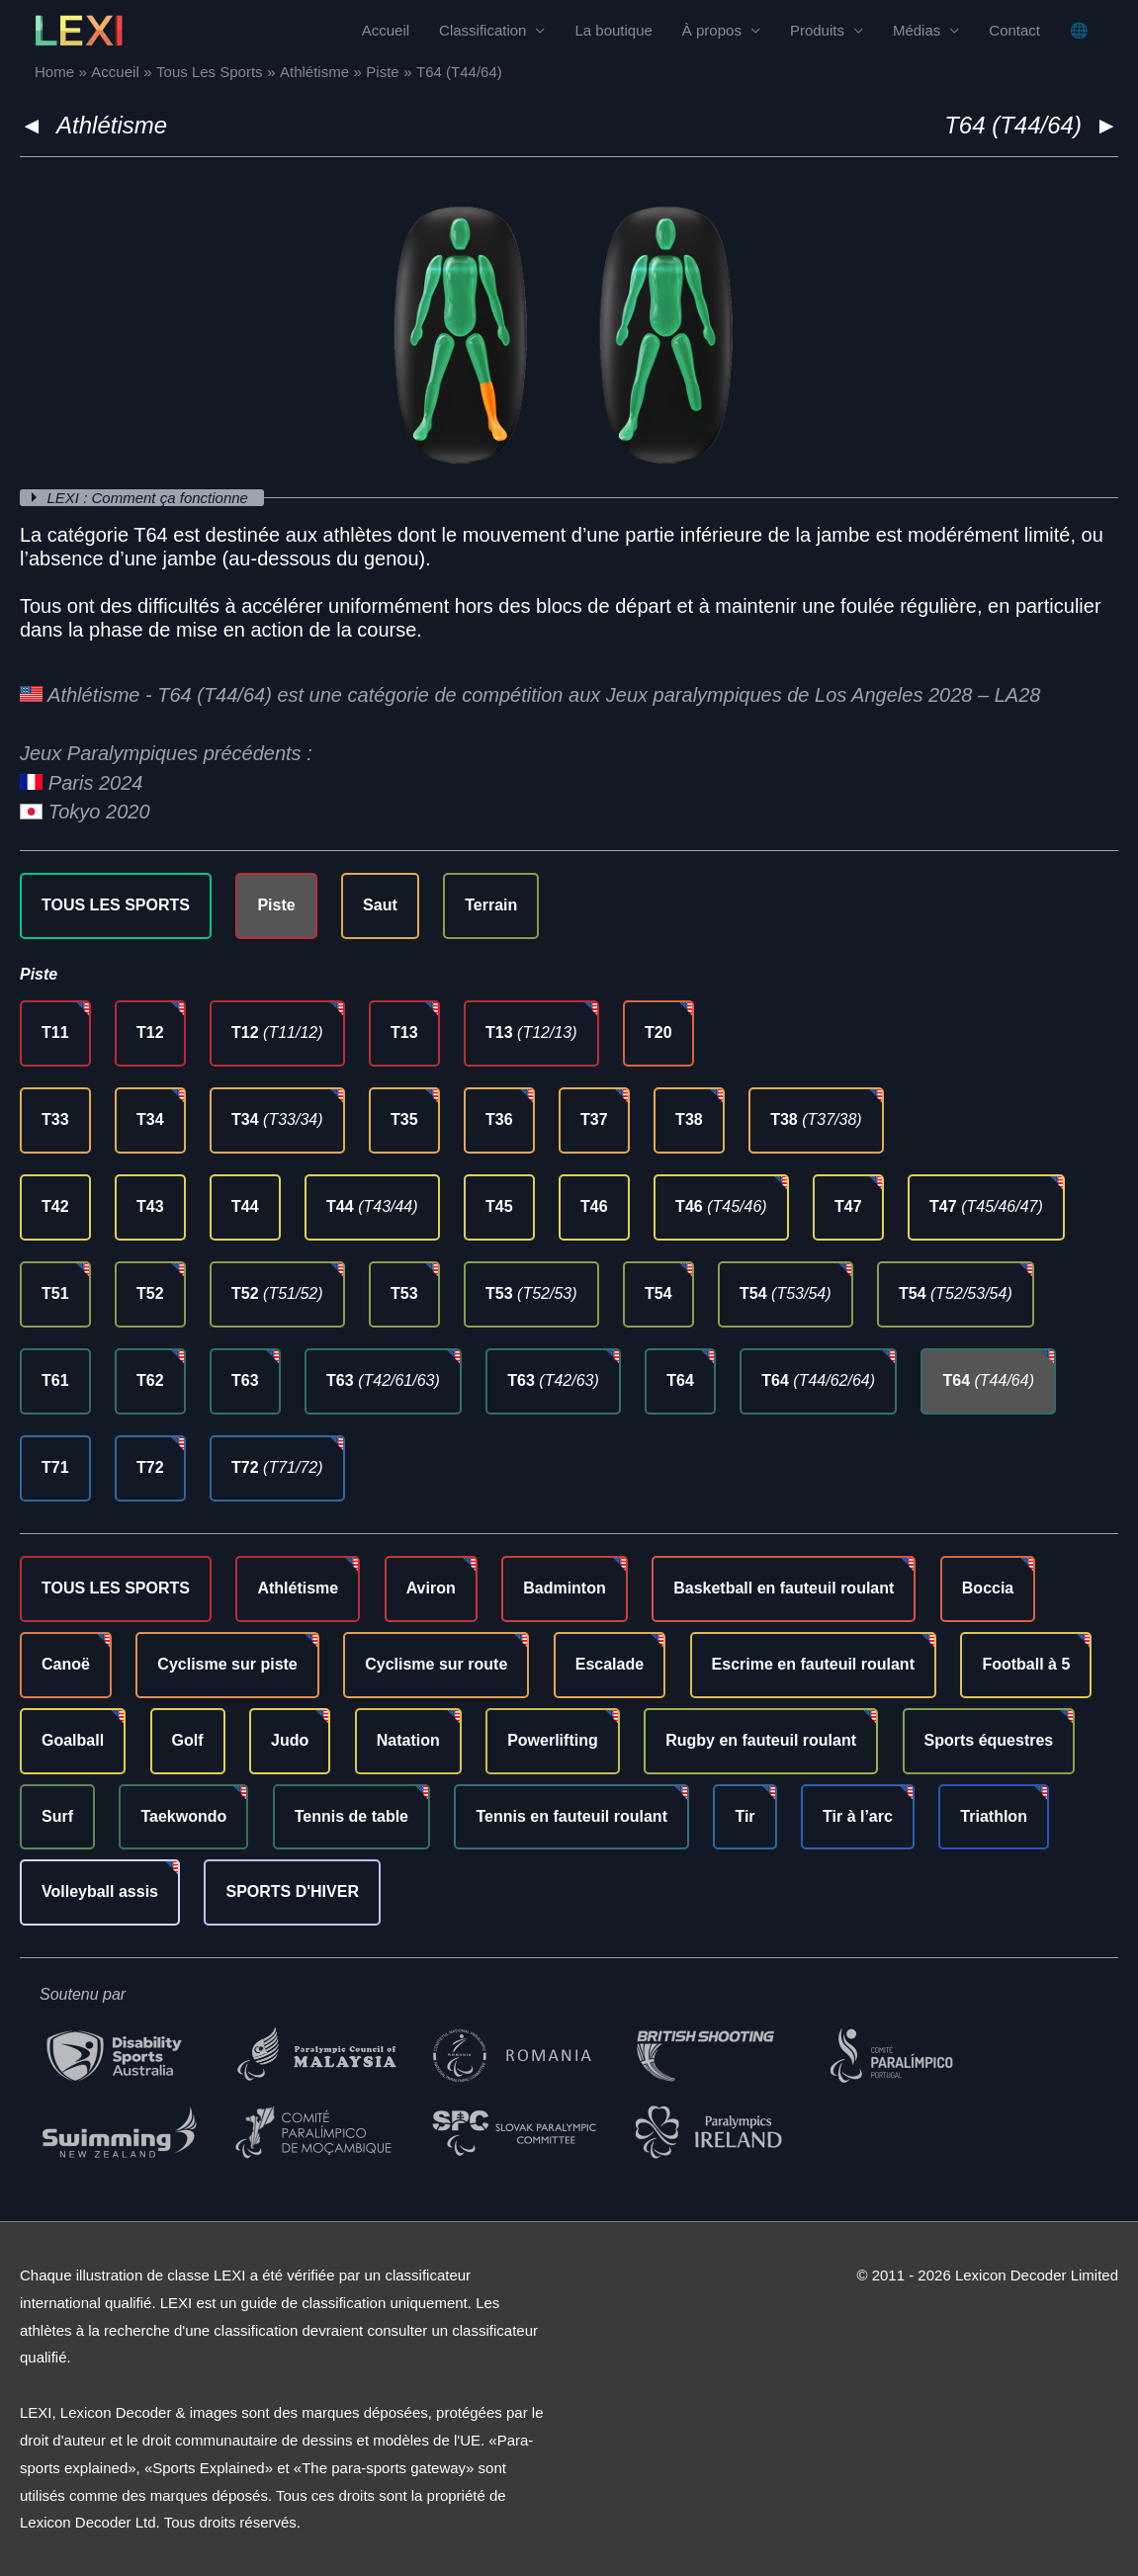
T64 (680, 1380)
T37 (594, 1119)
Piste (276, 905)
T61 (55, 1380)
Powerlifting (552, 1740)
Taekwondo (183, 1816)
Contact (1014, 30)
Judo (289, 1740)
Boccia (987, 1588)
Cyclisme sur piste (227, 1664)
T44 (245, 1206)
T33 (55, 1119)
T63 (245, 1380)
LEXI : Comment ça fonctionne (150, 497)
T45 (499, 1206)
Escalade (609, 1664)
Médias (916, 30)
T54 (658, 1293)
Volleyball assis (100, 1891)
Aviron (431, 1588)
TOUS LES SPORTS (116, 905)
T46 (594, 1206)
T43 (150, 1206)
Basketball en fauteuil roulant (783, 1588)
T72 (150, 1467)
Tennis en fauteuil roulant (571, 1816)
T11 (55, 1032)
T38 (689, 1119)
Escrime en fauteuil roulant (813, 1664)
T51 (55, 1293)
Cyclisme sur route (436, 1664)
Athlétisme (111, 125)
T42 (55, 1206)
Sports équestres (989, 1740)
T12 (150, 1032)
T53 (404, 1293)
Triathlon (993, 1816)
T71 (55, 1467)
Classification (482, 30)
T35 (404, 1119)
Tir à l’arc (858, 1816)
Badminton (564, 1588)
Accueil (385, 30)
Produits (817, 30)
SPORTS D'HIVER (292, 1891)
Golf (188, 1740)
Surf (57, 1816)
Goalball (73, 1740)
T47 (848, 1206)
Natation (408, 1740)
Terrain (491, 905)
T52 (150, 1293)
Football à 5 (1026, 1664)
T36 (499, 1119)
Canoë (66, 1664)
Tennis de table (351, 1816)
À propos (712, 30)
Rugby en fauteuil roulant (760, 1740)
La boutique (613, 30)
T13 (404, 1032)
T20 (658, 1032)
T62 (150, 1380)
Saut (380, 905)
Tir (744, 1816)
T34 (150, 1119)
